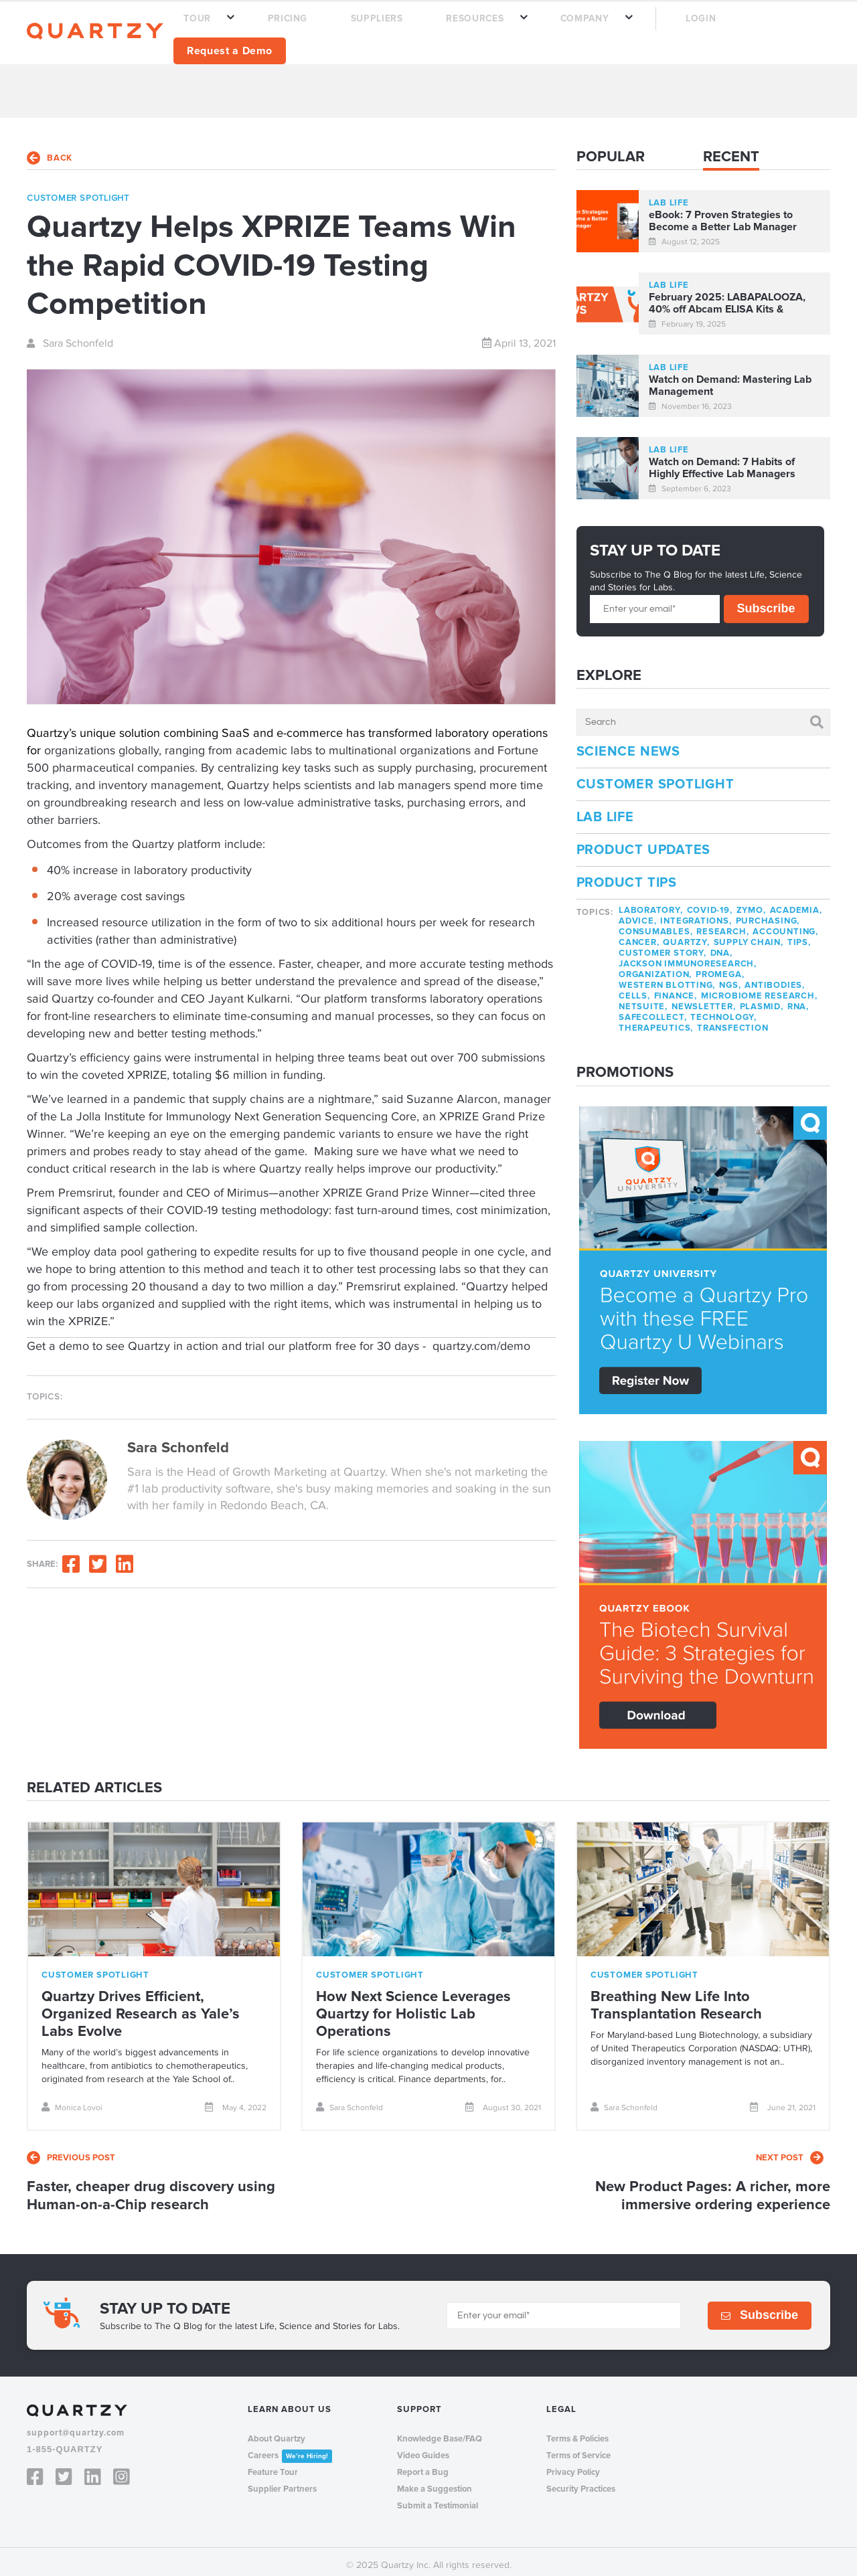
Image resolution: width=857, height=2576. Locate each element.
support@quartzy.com (76, 2424)
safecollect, (652, 1010)
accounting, (785, 924)
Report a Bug (423, 2464)
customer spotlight (78, 190)
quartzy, (686, 935)
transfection (732, 1020)
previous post (71, 2149)
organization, (655, 967)
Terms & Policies (577, 2431)
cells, (634, 988)
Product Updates (643, 843)
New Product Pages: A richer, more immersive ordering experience (712, 2188)
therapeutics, (656, 1020)
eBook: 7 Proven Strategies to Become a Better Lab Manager (723, 213)
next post (790, 2149)
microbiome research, (759, 988)
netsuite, (643, 999)
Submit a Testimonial (437, 2497)
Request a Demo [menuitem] (764, 27)
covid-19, (709, 902)
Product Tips (626, 875)
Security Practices (580, 2481)
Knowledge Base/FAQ (439, 2431)
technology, (723, 1010)
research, (722, 924)
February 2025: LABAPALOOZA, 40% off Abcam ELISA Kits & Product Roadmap (727, 296)
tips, (799, 935)
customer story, (662, 945)
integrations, (695, 913)
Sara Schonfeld (70, 335)
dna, (721, 945)
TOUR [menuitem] (281, 28)
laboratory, (651, 902)
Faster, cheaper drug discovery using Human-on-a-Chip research (151, 2188)
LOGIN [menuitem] (671, 28)
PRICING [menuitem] (349, 28)
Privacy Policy (573, 2464)
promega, (720, 967)
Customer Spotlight (655, 777)
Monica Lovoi (72, 2099)
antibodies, (775, 977)
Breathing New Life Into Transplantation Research (676, 1997)
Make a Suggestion (434, 2481)
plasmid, (761, 999)
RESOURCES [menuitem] (491, 28)
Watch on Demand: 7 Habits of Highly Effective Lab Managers (722, 460)
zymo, (751, 902)
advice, (637, 913)
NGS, (730, 977)
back (49, 150)
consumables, (655, 924)
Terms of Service (578, 2447)
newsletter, (704, 999)
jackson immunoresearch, (688, 956)
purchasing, (768, 913)
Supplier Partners (282, 2481)
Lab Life (605, 810)
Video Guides (423, 2447)
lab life (669, 194)
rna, (798, 999)
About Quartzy (276, 2431)
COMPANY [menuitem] (578, 28)
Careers (290, 2448)
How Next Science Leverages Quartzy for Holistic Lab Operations (413, 2006)
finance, (675, 988)
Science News (628, 744)
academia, (796, 902)
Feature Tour (273, 2464)
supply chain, (748, 935)
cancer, (639, 935)
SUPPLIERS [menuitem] (415, 28)
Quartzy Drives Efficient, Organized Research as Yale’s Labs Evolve (141, 2006)
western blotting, (667, 977)
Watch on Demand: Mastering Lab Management (730, 377)
